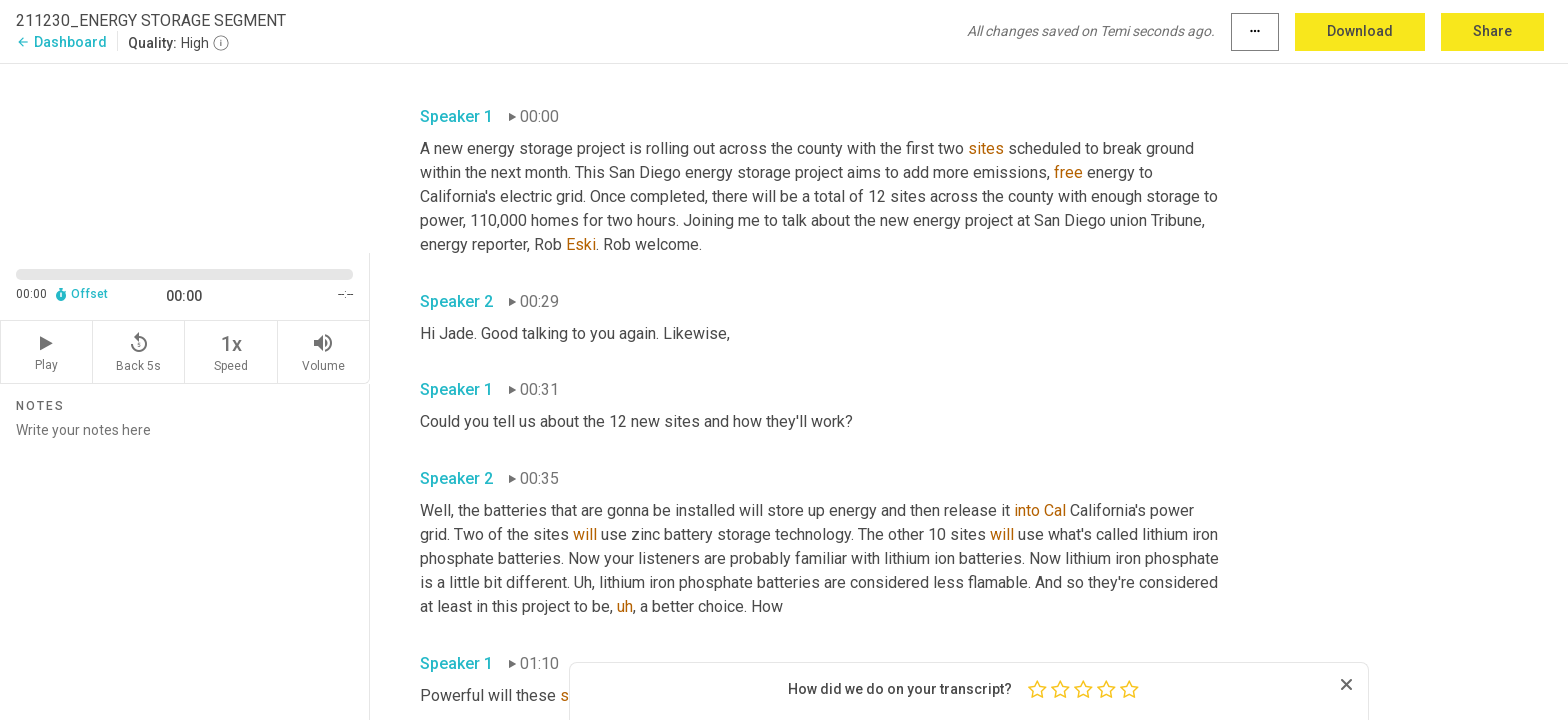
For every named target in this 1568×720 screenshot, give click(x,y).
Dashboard (61, 42)
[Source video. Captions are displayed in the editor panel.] (185, 156)
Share (1492, 31)
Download (1360, 31)
